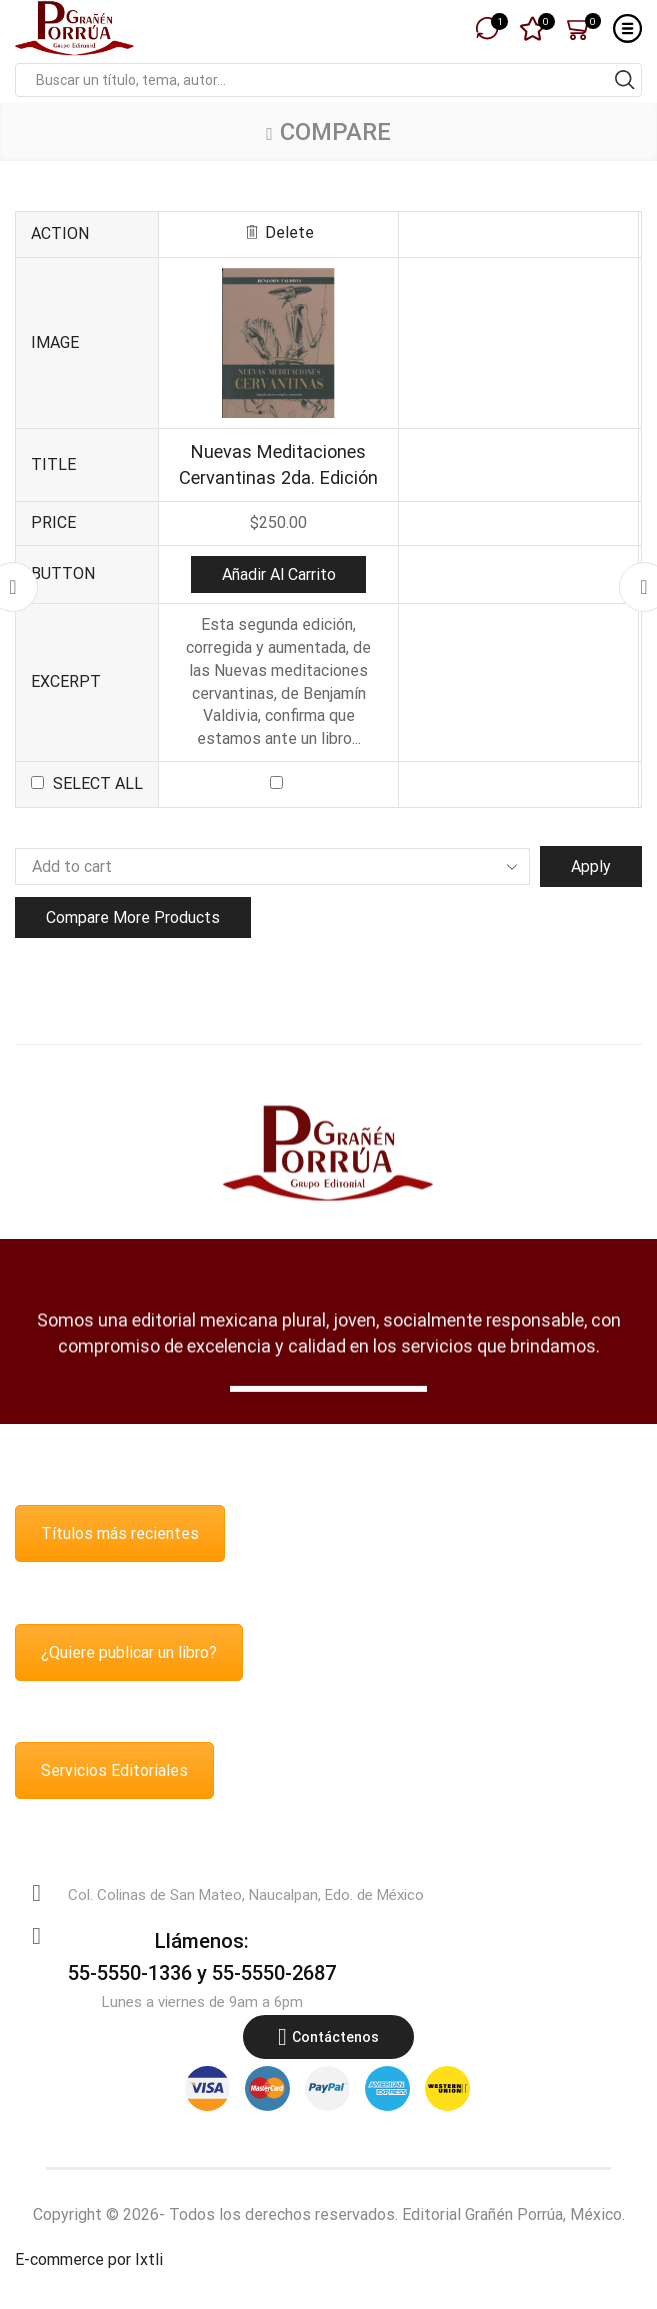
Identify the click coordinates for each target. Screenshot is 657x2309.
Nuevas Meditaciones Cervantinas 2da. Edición (278, 464)
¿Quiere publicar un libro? (129, 1652)
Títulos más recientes (120, 1533)
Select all (98, 783)
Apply (591, 866)
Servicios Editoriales (114, 1770)
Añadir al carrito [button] (279, 574)
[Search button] (625, 80)
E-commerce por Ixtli (89, 2259)
